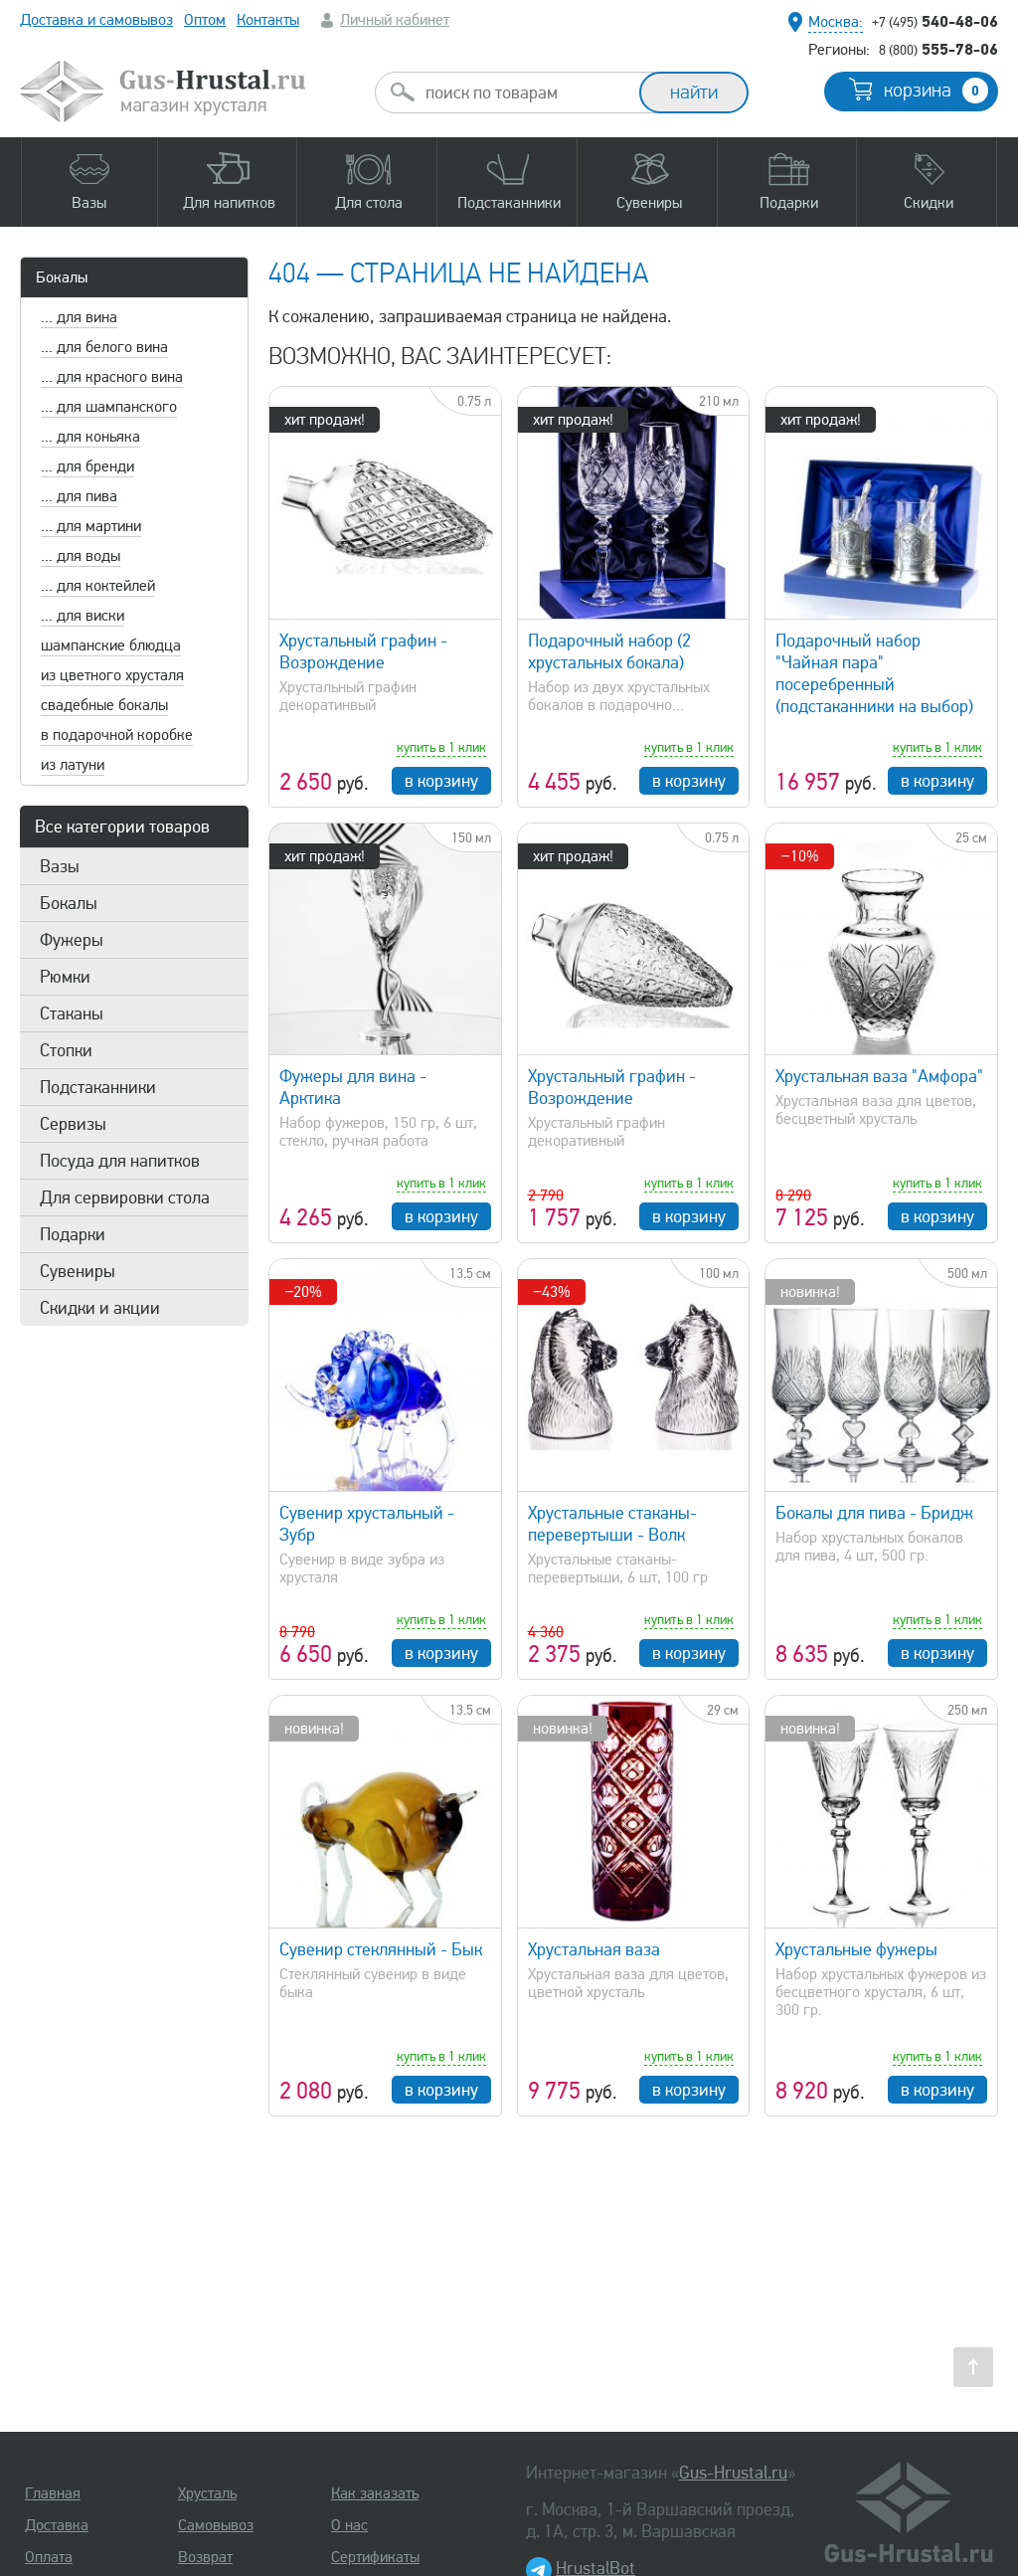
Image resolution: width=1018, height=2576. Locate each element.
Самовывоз (216, 2525)
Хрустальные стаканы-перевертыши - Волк (612, 1524)
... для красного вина (112, 377)
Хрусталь (207, 2493)
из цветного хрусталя (112, 675)
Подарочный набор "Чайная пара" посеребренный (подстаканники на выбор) (874, 673)
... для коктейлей (98, 586)
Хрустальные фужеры (856, 1949)
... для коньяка (90, 437)
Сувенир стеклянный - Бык (380, 1949)
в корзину (441, 781)
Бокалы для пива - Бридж (874, 1513)
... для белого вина (104, 347)
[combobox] (525, 92)
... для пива (79, 496)
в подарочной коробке (117, 735)
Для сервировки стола (125, 1197)
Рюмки (65, 977)
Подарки (72, 1234)
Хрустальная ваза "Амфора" (879, 1076)
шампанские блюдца (111, 645)
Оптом (205, 20)
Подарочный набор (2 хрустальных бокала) (609, 651)
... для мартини (91, 526)
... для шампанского (109, 407)
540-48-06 (935, 21)
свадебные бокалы (104, 705)
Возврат (205, 2557)
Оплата (49, 2557)
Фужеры (71, 940)
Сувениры (77, 1271)
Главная (53, 2493)
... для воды (80, 556)
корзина (936, 90)
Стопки (66, 1050)
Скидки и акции (100, 1308)
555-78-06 (938, 49)
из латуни (72, 765)
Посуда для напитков (120, 1161)
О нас (349, 2525)
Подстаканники (98, 1087)
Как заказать (375, 2493)
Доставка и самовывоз (96, 20)
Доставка (56, 2525)
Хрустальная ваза (594, 1949)
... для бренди (87, 466)
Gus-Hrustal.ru (733, 2473)
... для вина (79, 317)
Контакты (268, 20)
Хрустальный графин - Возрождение (363, 651)
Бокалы (61, 277)
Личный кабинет (394, 20)
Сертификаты (375, 2557)
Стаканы (71, 1013)
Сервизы (73, 1124)
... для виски (82, 616)
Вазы (60, 866)
